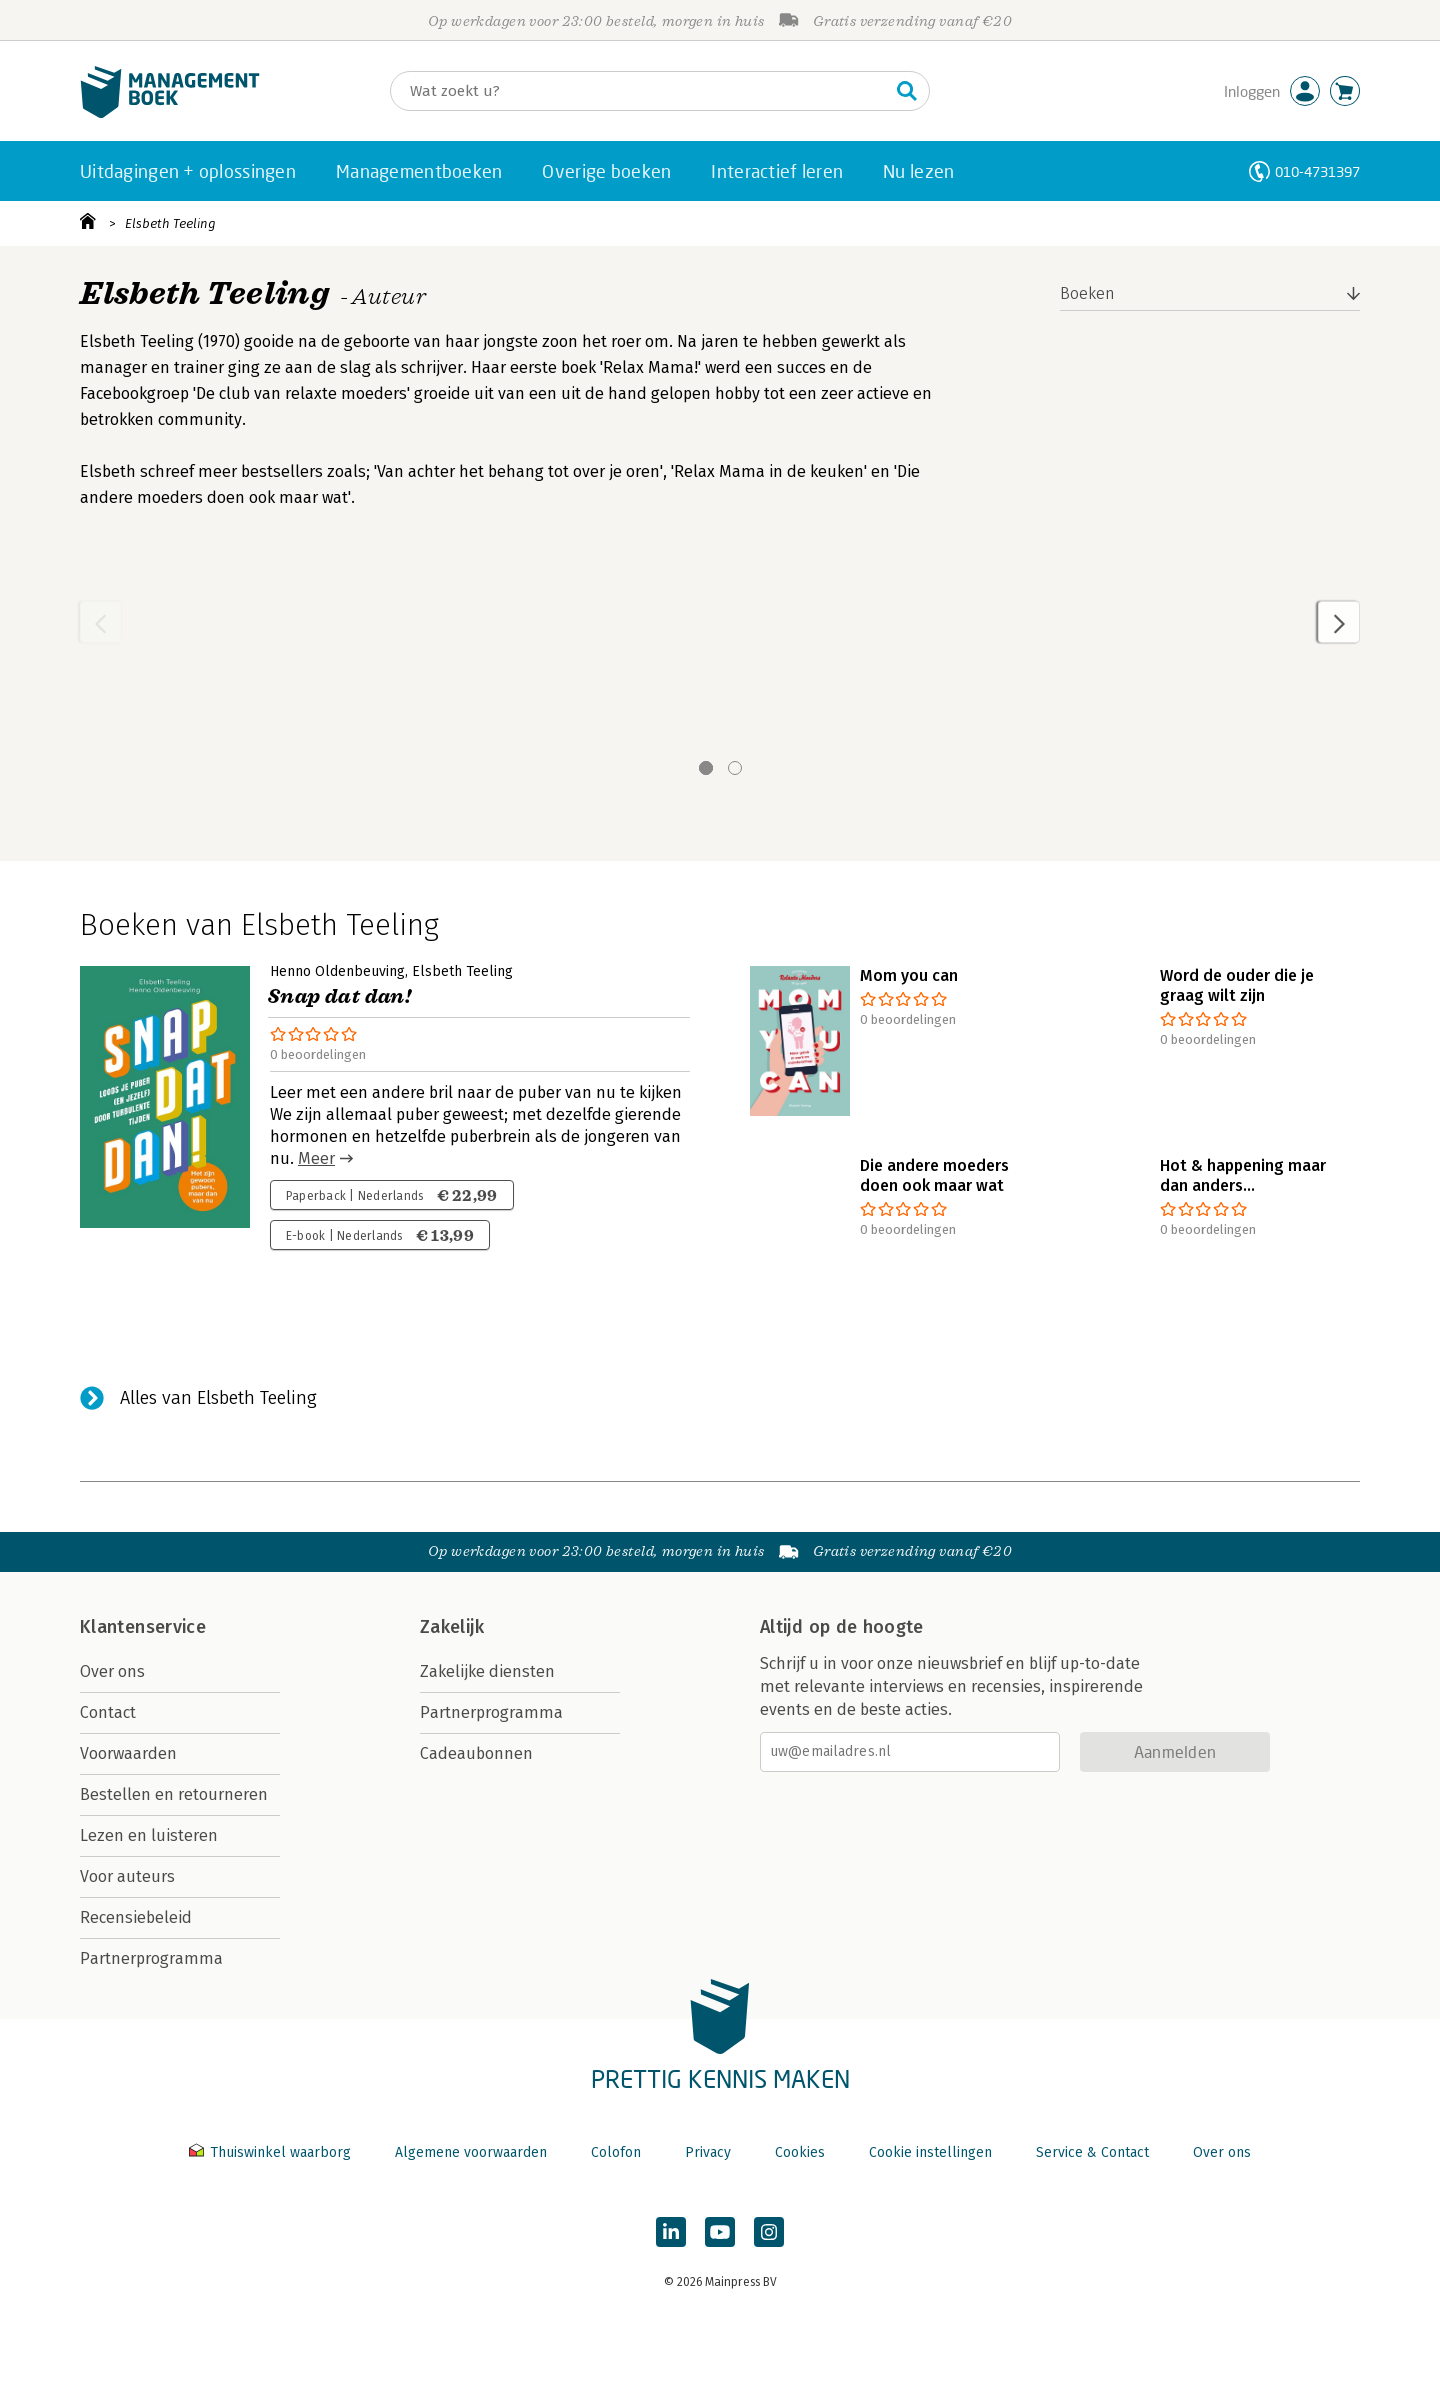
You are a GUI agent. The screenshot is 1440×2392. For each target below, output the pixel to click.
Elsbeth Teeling (170, 223)
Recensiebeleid (136, 1917)
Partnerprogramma (151, 1958)
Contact (108, 1712)
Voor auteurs (127, 1876)
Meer (316, 1158)
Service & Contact (1092, 2152)
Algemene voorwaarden (471, 2152)
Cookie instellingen (930, 2152)
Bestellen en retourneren (174, 1794)
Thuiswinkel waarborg (272, 2152)
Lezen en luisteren (149, 1835)
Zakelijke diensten (487, 1671)
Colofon (616, 2152)
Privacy (708, 2152)
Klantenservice (143, 1627)
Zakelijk (452, 1627)
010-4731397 (1317, 171)
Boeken (1087, 293)
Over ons (112, 1671)
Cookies (800, 2152)
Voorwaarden (128, 1753)
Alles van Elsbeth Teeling (218, 1398)
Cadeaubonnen (476, 1753)
